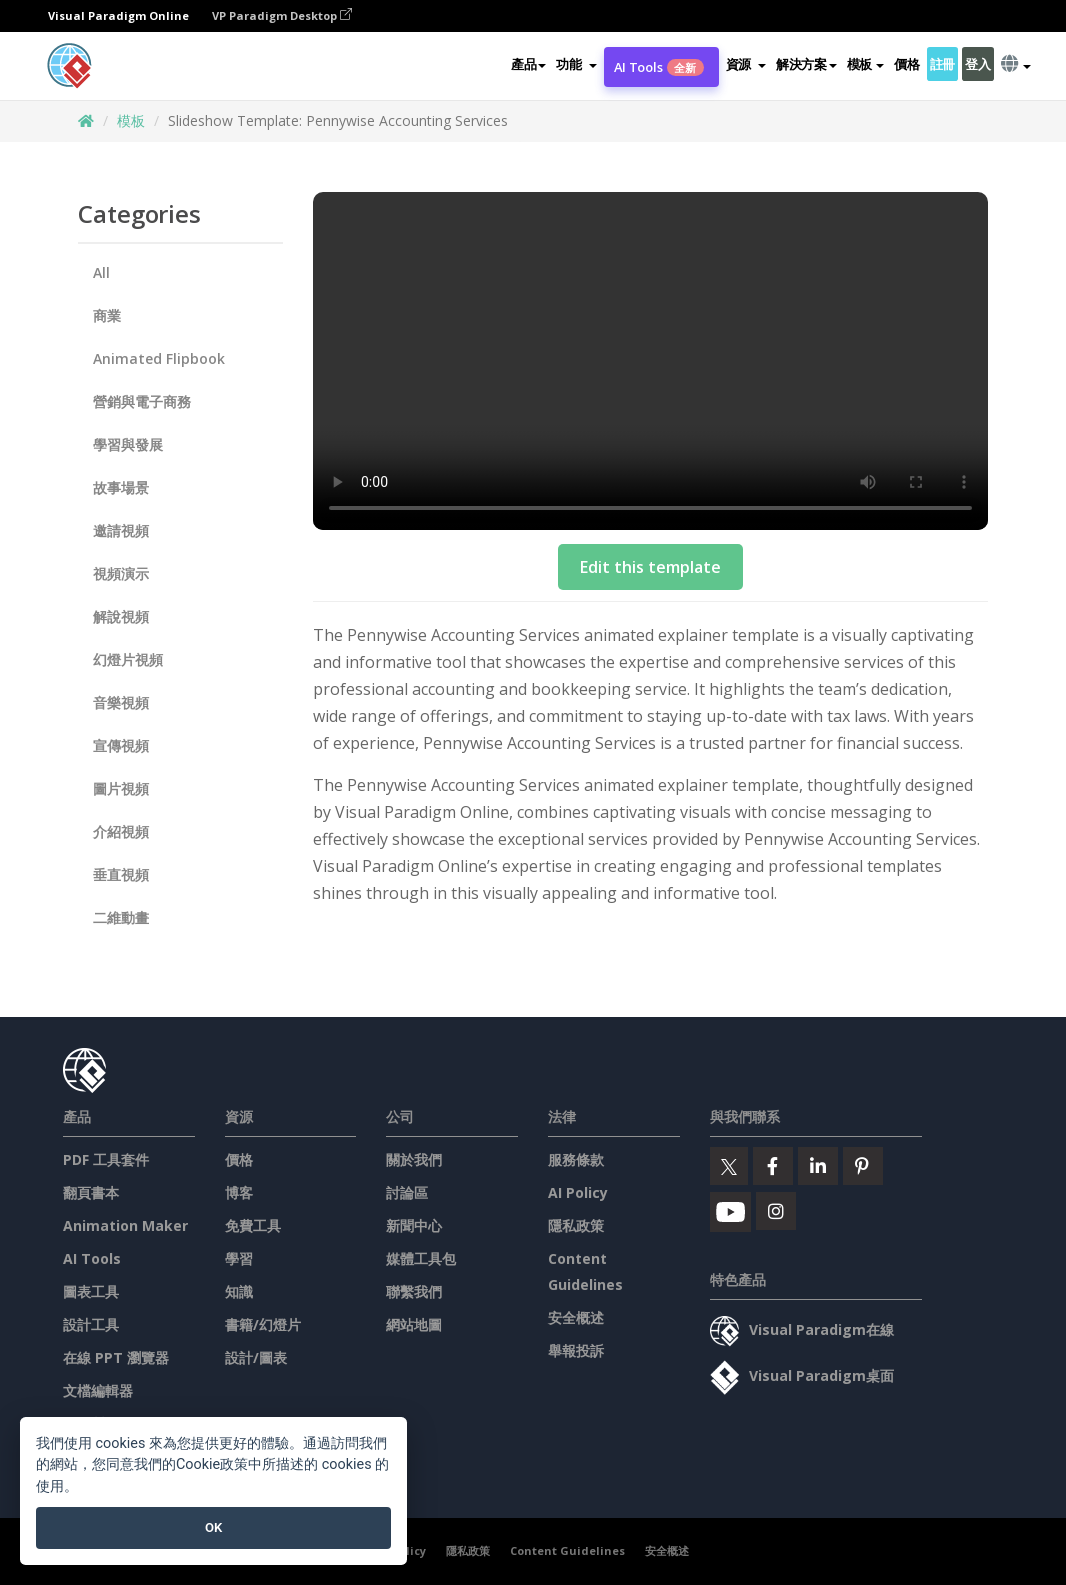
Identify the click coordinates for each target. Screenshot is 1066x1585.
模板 (131, 120)
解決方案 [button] (806, 64)
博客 (239, 1192)
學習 (239, 1258)
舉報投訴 (576, 1350)
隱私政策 (576, 1225)
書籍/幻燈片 (263, 1324)
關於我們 (414, 1159)
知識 (239, 1291)
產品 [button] (528, 64)
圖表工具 (91, 1291)
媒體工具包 (421, 1258)
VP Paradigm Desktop (282, 15)
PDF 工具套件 (106, 1159)
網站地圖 (414, 1324)
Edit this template (650, 567)
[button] (576, 64)
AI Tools (659, 67)
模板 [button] (865, 64)
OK (213, 1527)
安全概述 (576, 1317)
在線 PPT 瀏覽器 (116, 1357)
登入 (977, 64)
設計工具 (91, 1324)
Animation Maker (125, 1225)
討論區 (407, 1192)
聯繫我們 (414, 1291)
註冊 (942, 64)
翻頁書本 (91, 1192)
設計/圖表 (256, 1357)
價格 (906, 64)
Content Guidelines (567, 1550)
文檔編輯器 (98, 1390)
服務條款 (576, 1159)
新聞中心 (414, 1225)
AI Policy (578, 1192)
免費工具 (253, 1225)
